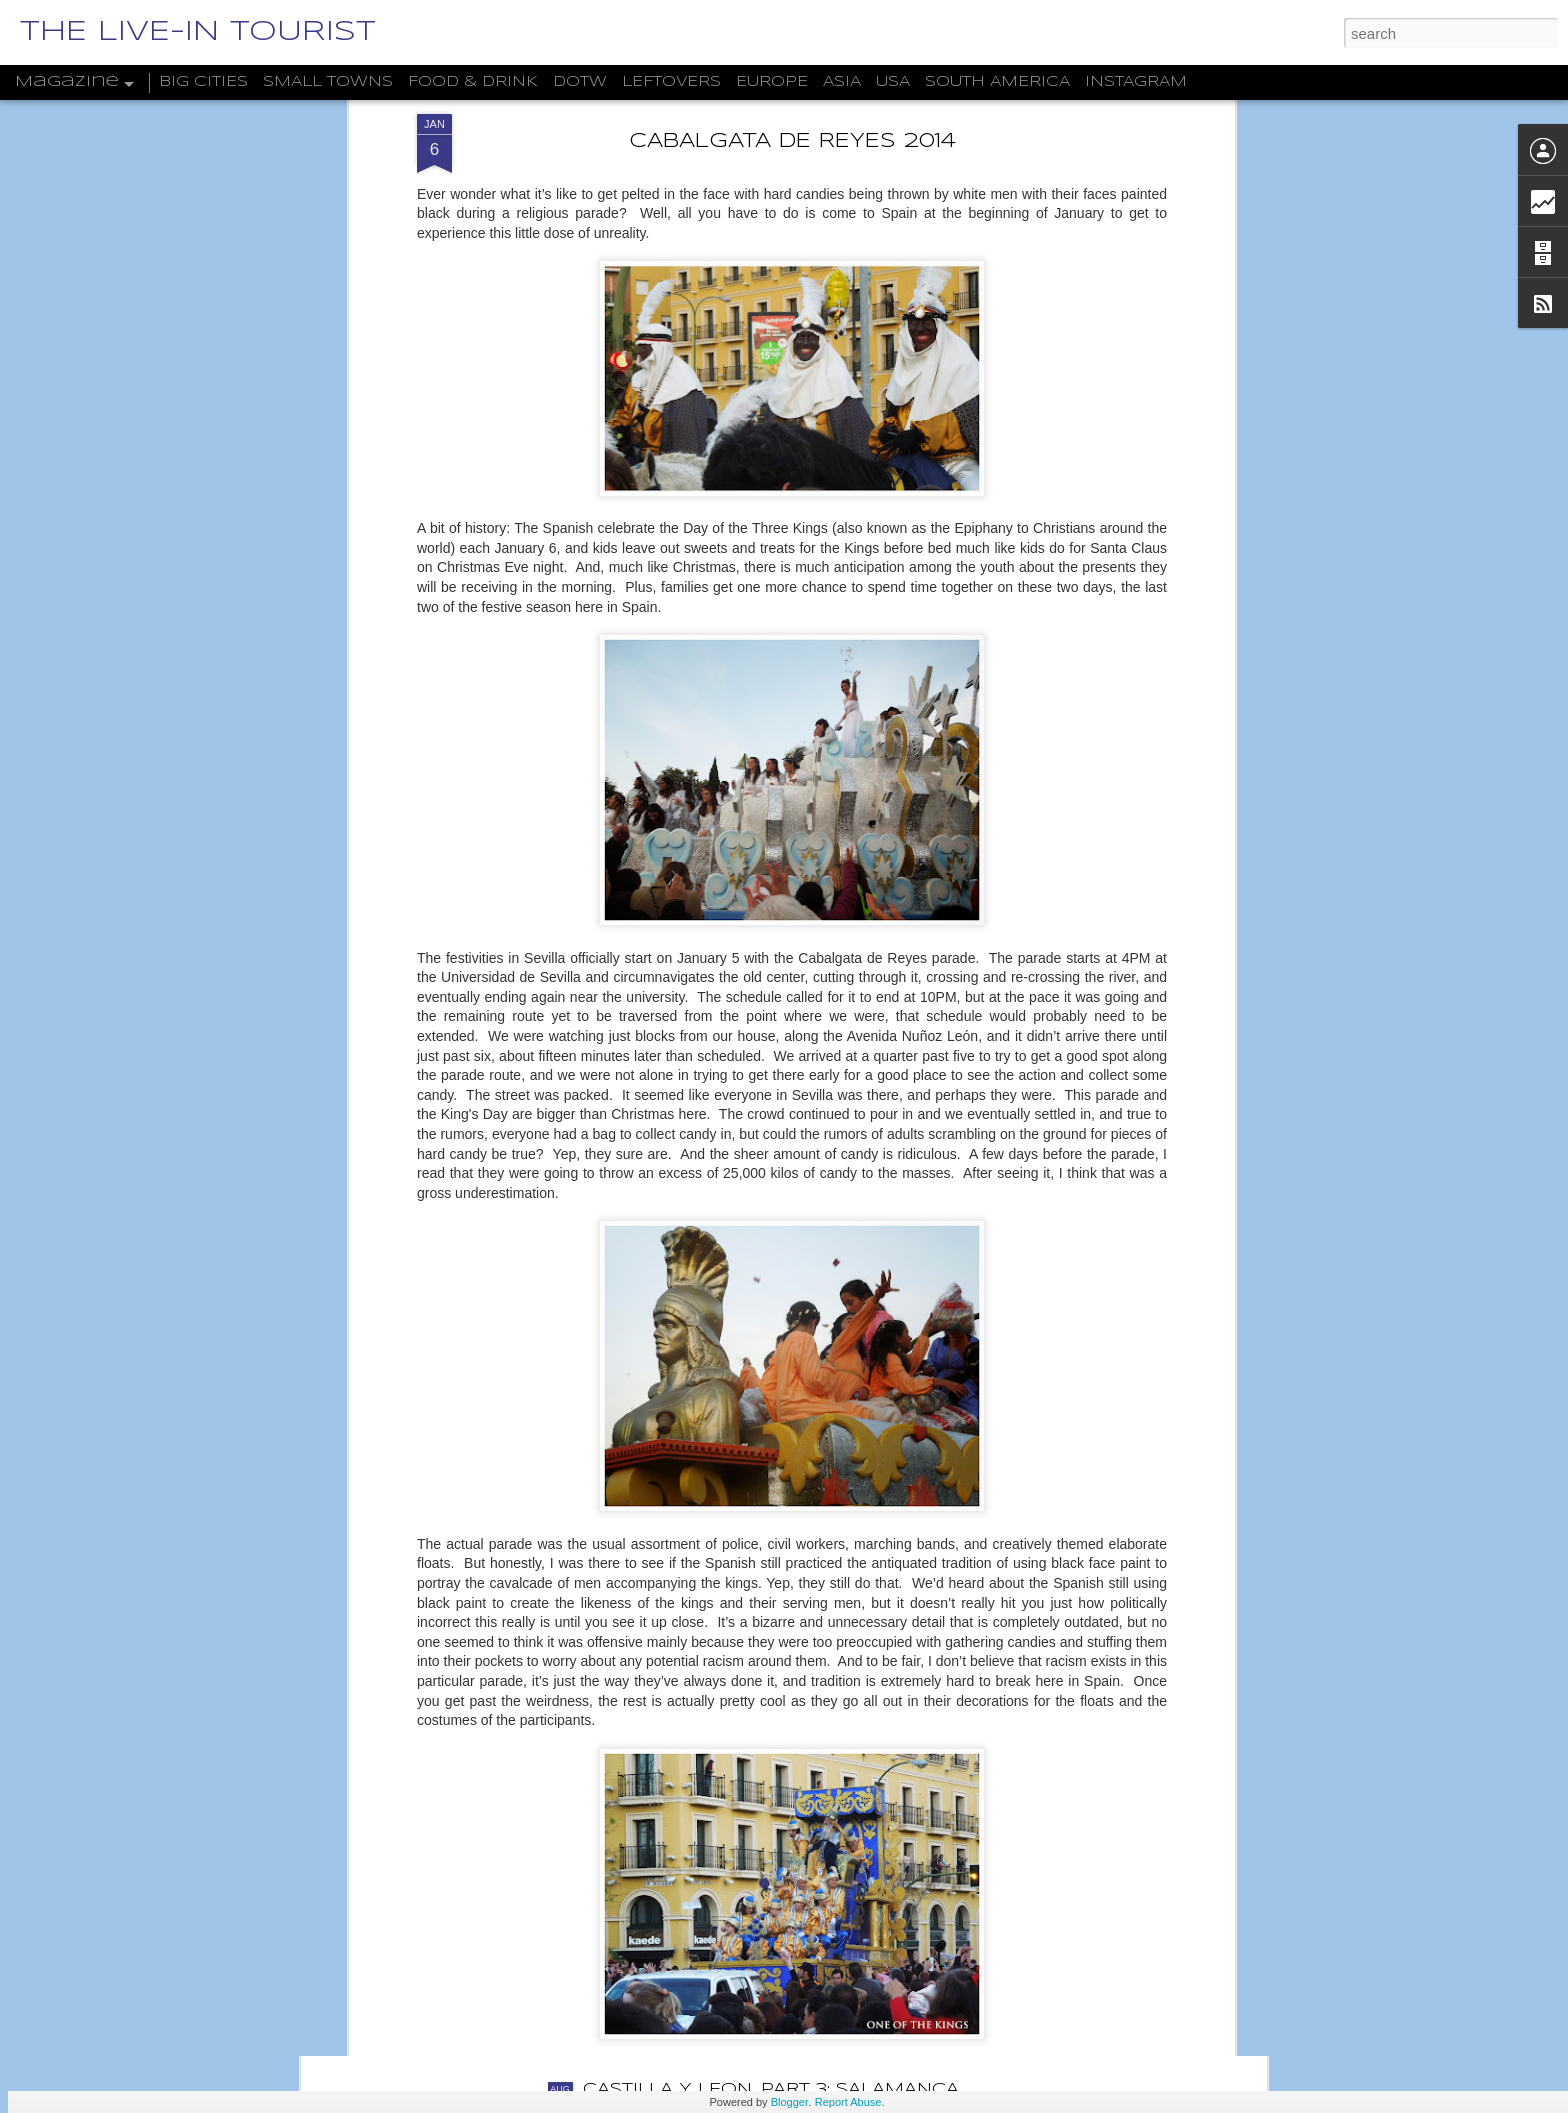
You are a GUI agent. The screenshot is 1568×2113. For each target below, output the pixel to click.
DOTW (580, 82)
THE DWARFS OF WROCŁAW (719, 1862)
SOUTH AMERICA (997, 82)
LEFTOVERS (671, 82)
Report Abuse (848, 2102)
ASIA (842, 82)
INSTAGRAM (1136, 82)
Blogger (790, 2102)
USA (893, 82)
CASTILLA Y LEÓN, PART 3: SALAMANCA (771, 2089)
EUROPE (772, 82)
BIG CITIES (203, 82)
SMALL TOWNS (328, 82)
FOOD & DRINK (473, 82)
